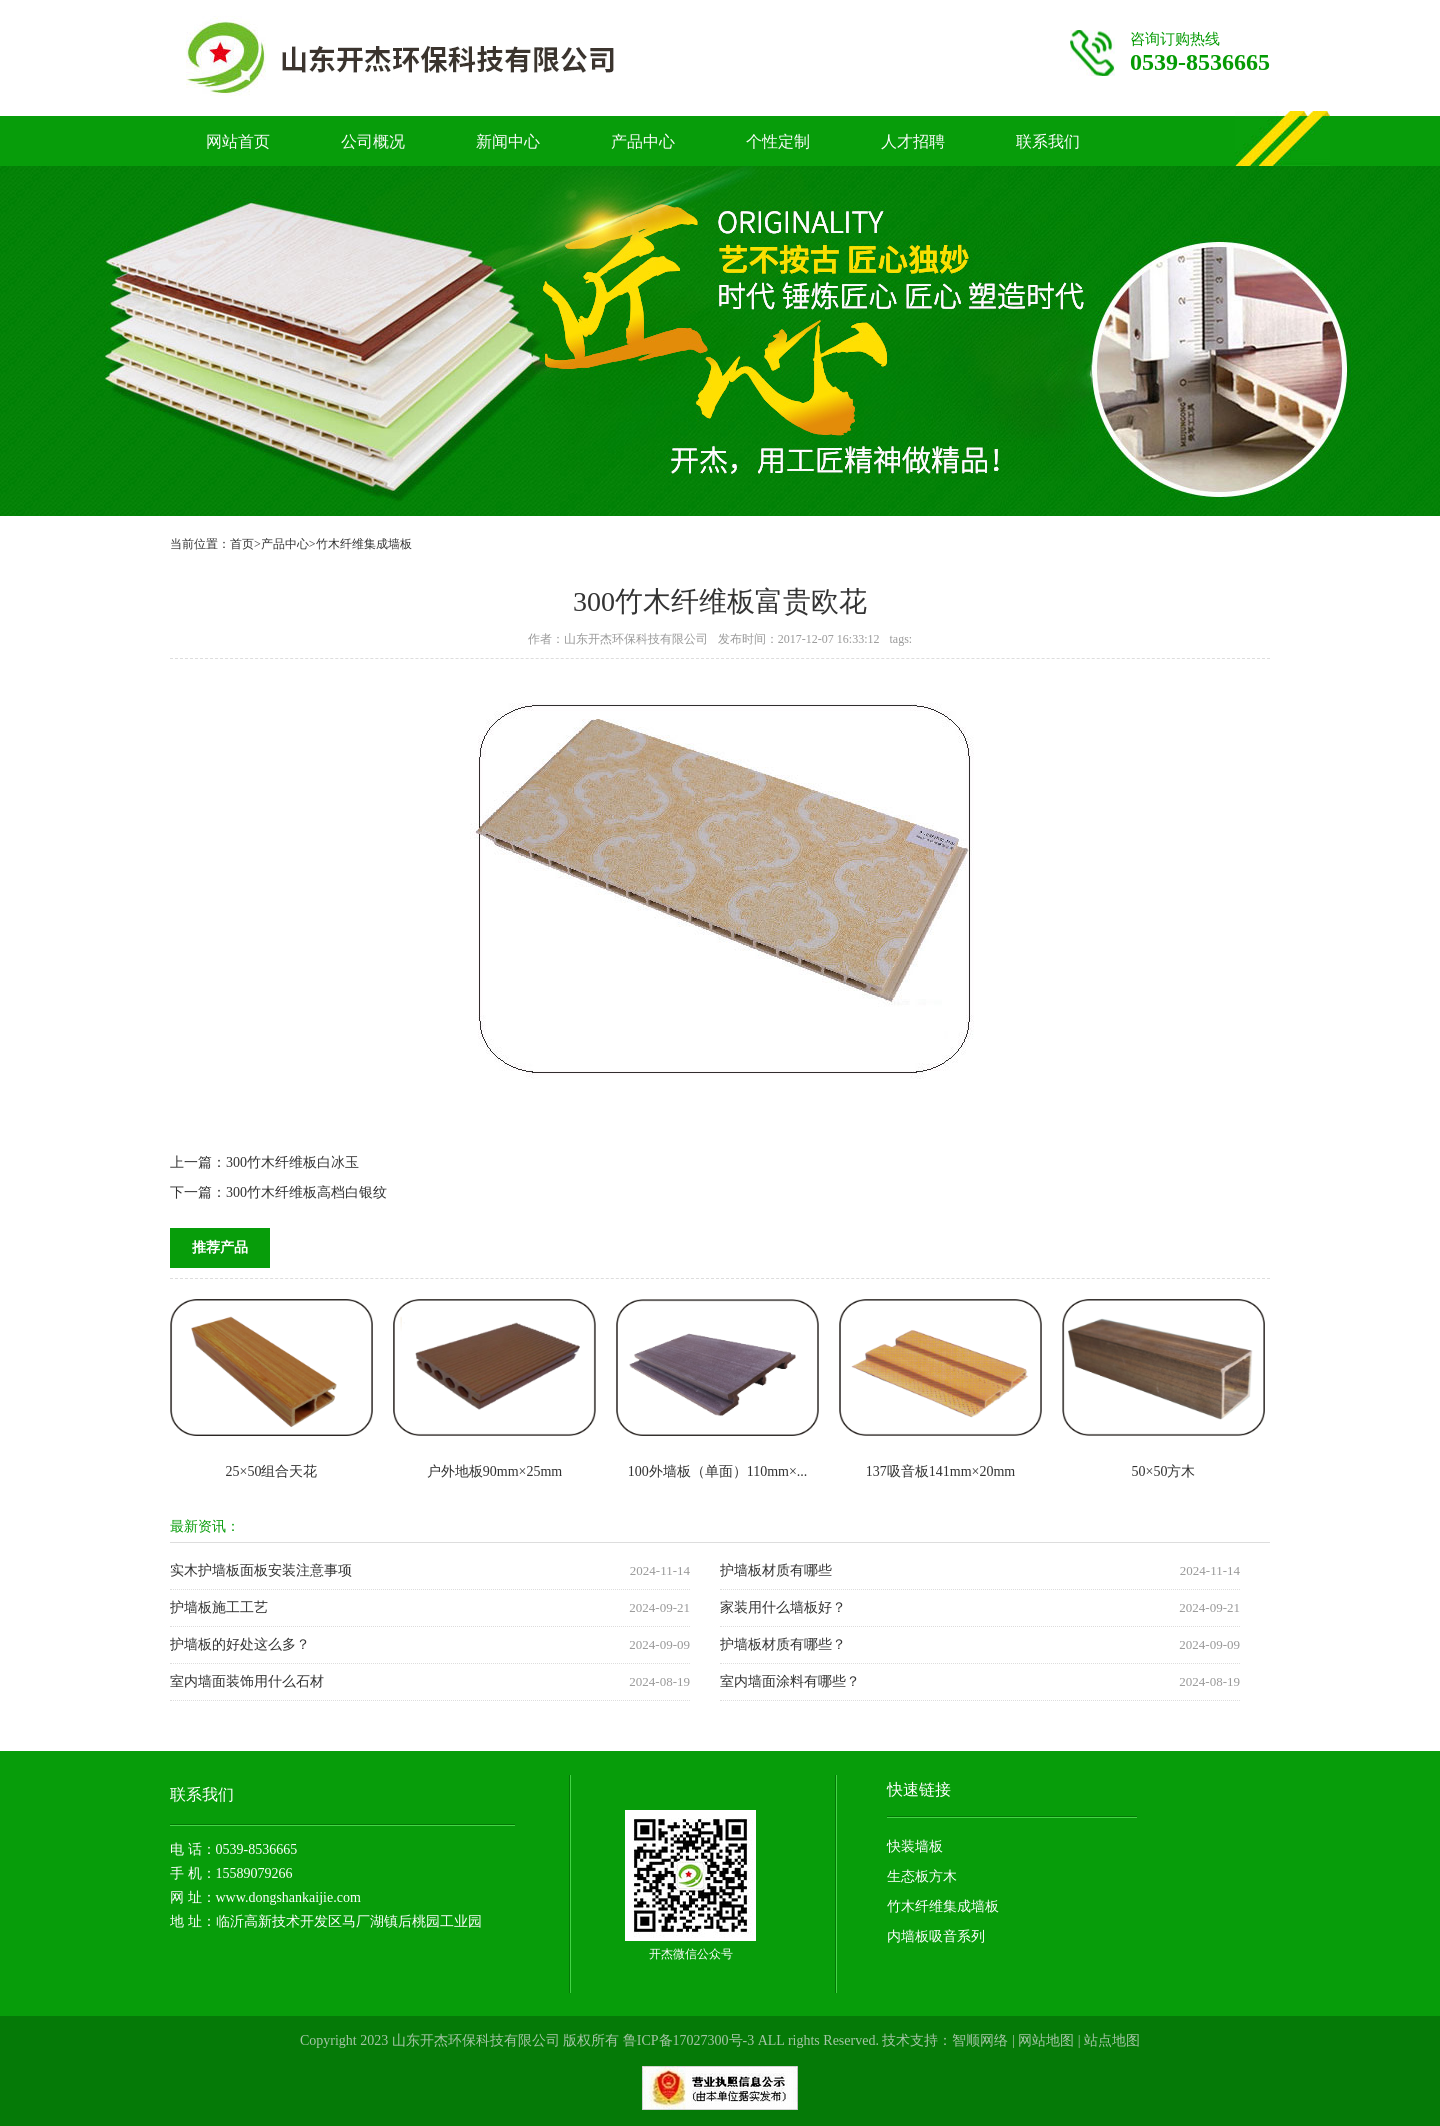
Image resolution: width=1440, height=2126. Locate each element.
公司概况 (373, 141)
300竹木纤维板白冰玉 (292, 1162)
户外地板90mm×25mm (494, 1471)
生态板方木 (922, 1876)
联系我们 (1048, 141)
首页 (242, 544)
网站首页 (238, 141)
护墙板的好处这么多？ (240, 1644)
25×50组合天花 (272, 1471)
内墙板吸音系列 (936, 1936)
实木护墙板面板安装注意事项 (261, 1570)
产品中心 (643, 141)
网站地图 (1046, 2040)
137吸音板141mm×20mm (940, 1471)
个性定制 (778, 141)
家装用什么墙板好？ (783, 1607)
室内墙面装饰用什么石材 (247, 1681)
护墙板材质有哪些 (776, 1570)
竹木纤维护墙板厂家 (441, 58)
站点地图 (1112, 2040)
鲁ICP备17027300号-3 (688, 2040)
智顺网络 (980, 2040)
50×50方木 (1164, 1471)
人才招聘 (913, 141)
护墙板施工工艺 (219, 1607)
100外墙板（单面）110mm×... (718, 1471)
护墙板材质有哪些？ (783, 1644)
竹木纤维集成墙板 (364, 544)
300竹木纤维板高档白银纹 (306, 1192)
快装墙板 (915, 1846)
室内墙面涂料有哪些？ (790, 1681)
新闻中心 (508, 141)
